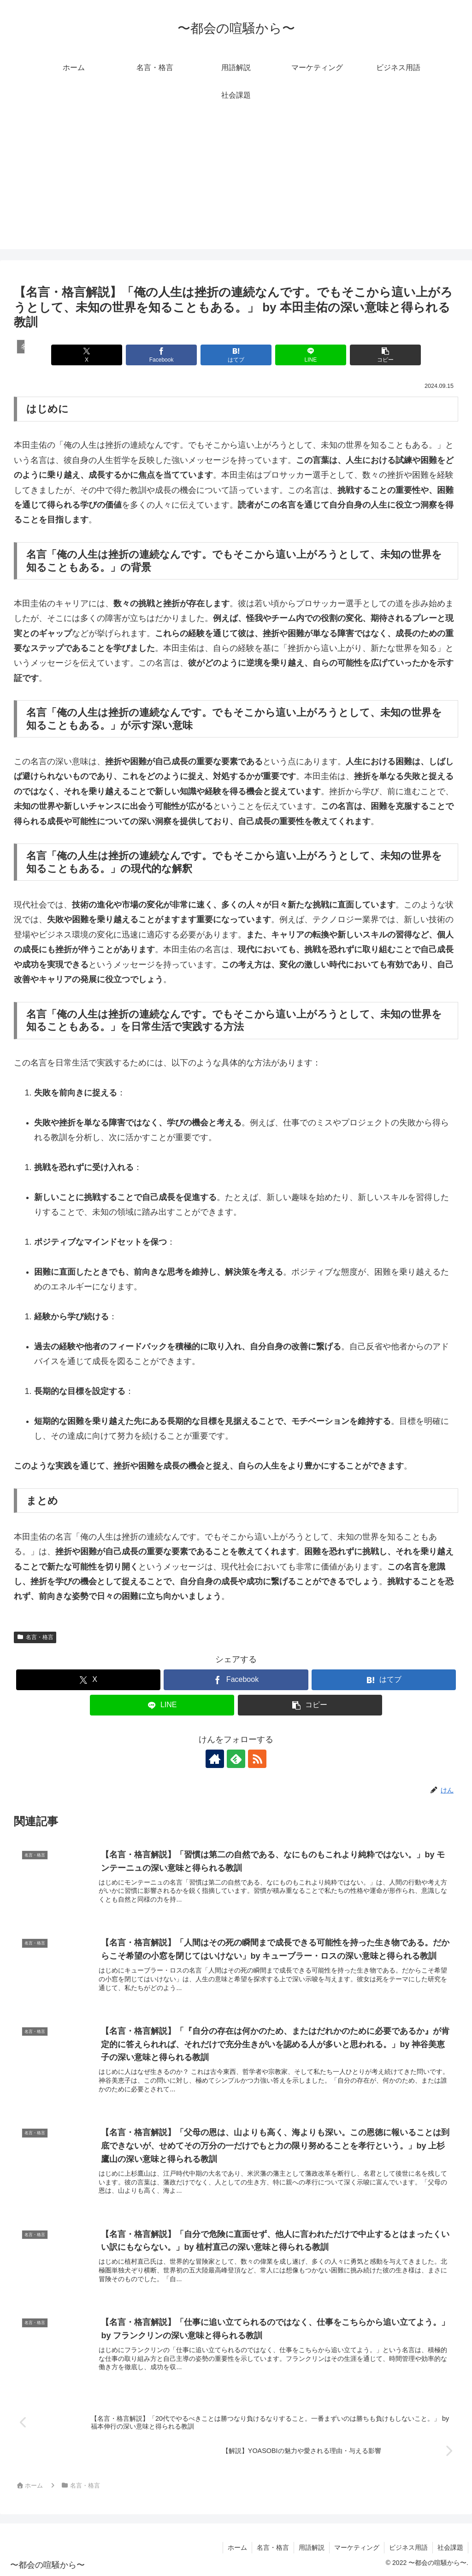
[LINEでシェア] (310, 355)
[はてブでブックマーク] (236, 355)
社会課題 (450, 2547)
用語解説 (311, 2547)
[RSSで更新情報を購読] (257, 1759)
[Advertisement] (236, 184)
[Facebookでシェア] (161, 355)
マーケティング (356, 2547)
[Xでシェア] (86, 355)
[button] (385, 355)
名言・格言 (35, 1637)
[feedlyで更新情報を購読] (236, 1759)
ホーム (237, 2547)
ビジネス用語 (408, 2547)
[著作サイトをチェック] (215, 1759)
